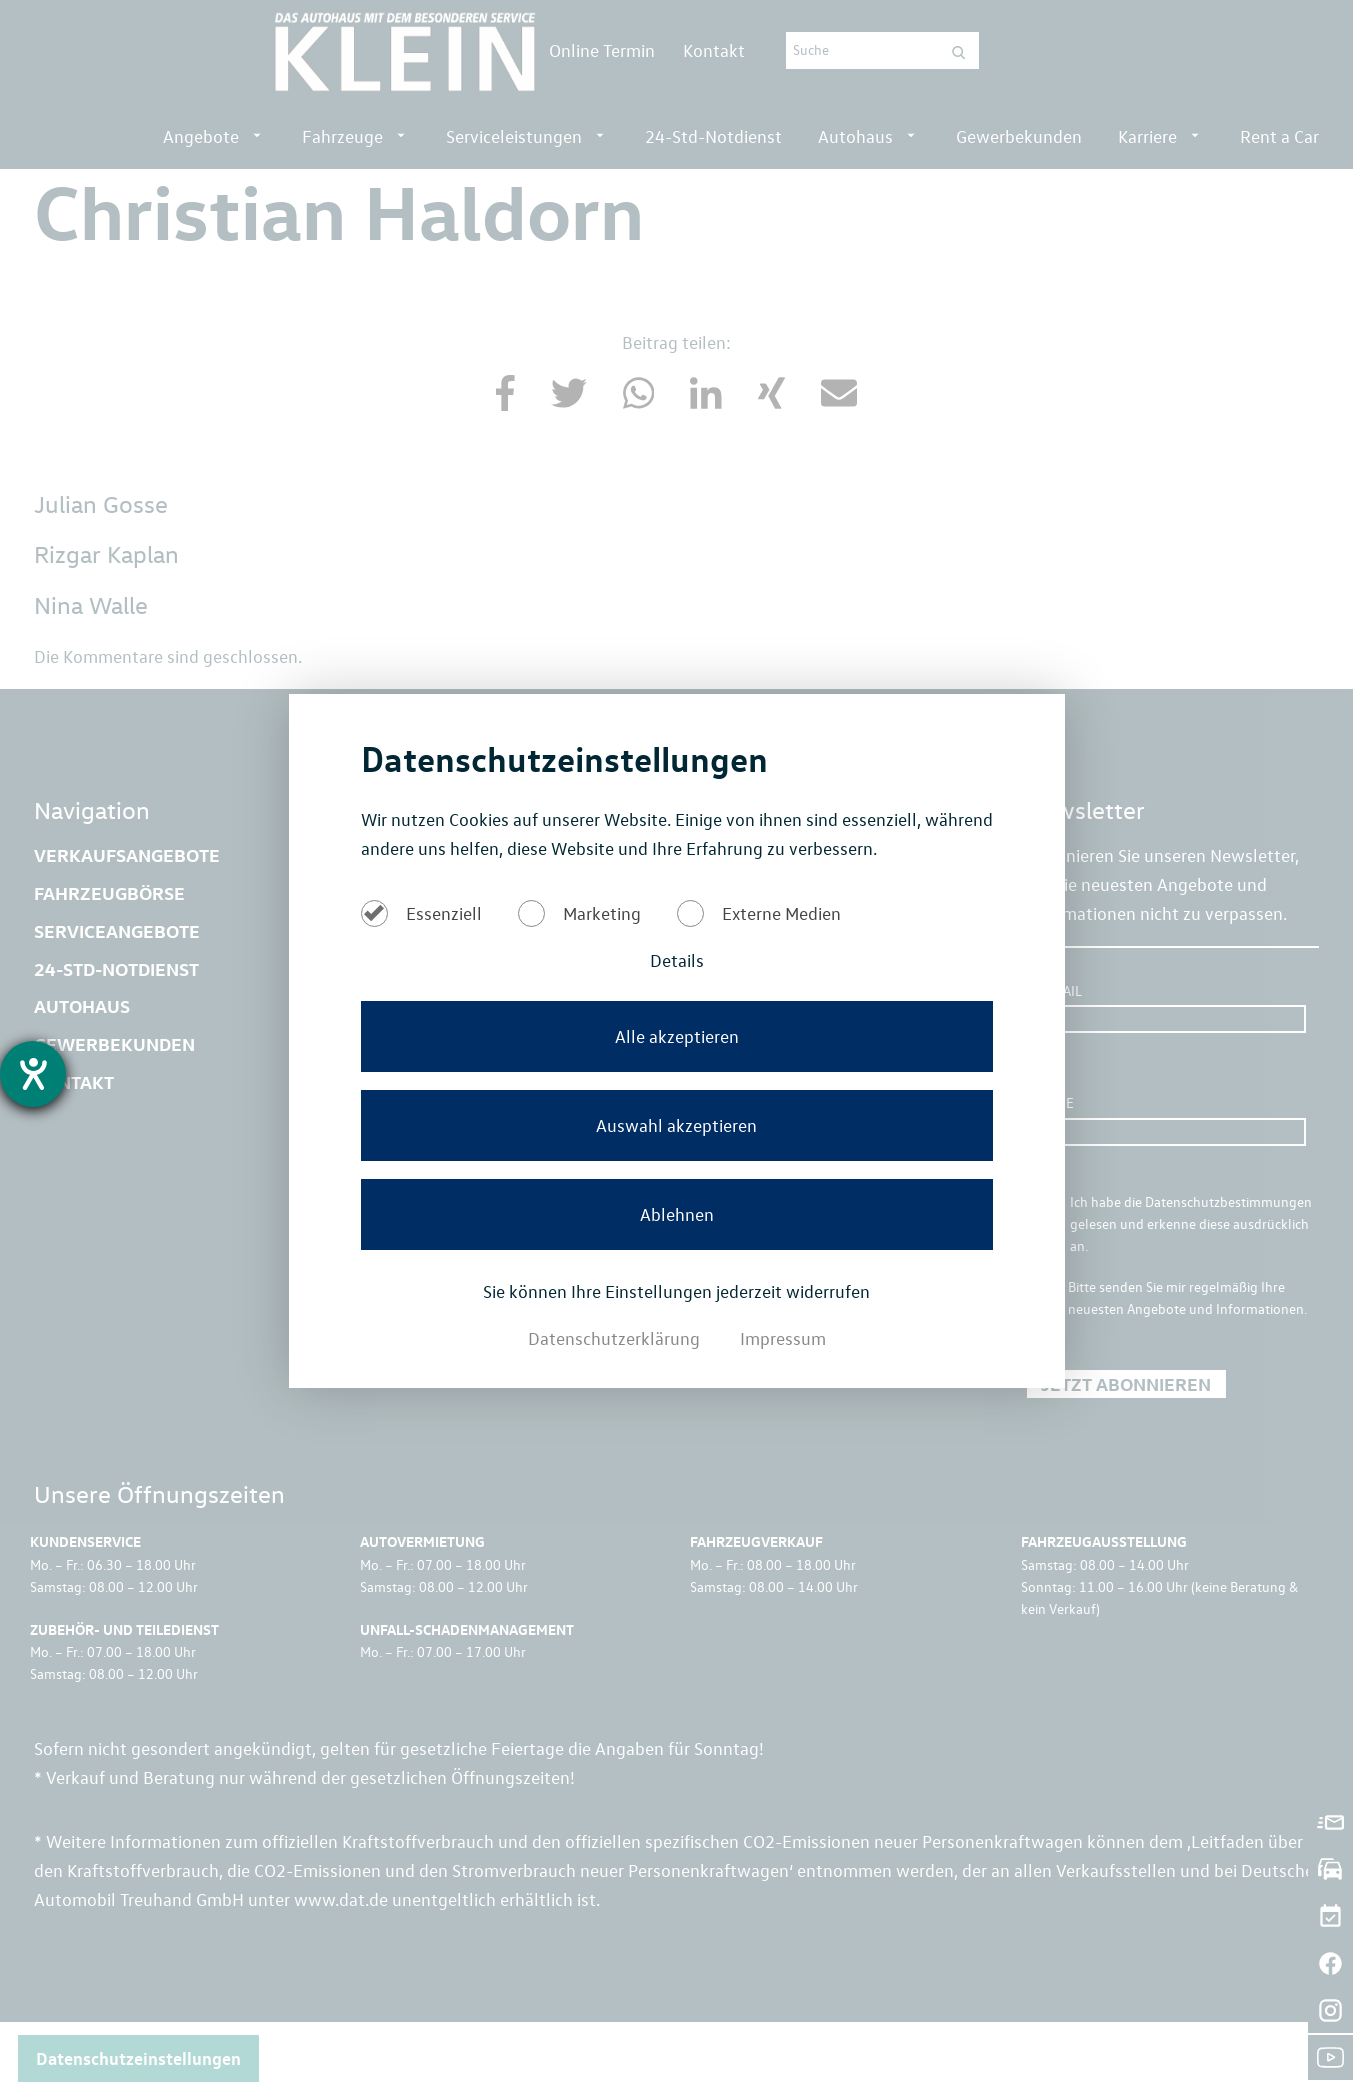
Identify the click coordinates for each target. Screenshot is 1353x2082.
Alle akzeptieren (677, 1036)
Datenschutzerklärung (616, 1338)
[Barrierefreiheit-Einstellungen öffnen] (33, 1074)
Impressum (783, 1338)
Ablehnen (677, 1214)
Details (677, 960)
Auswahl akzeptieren (676, 1125)
